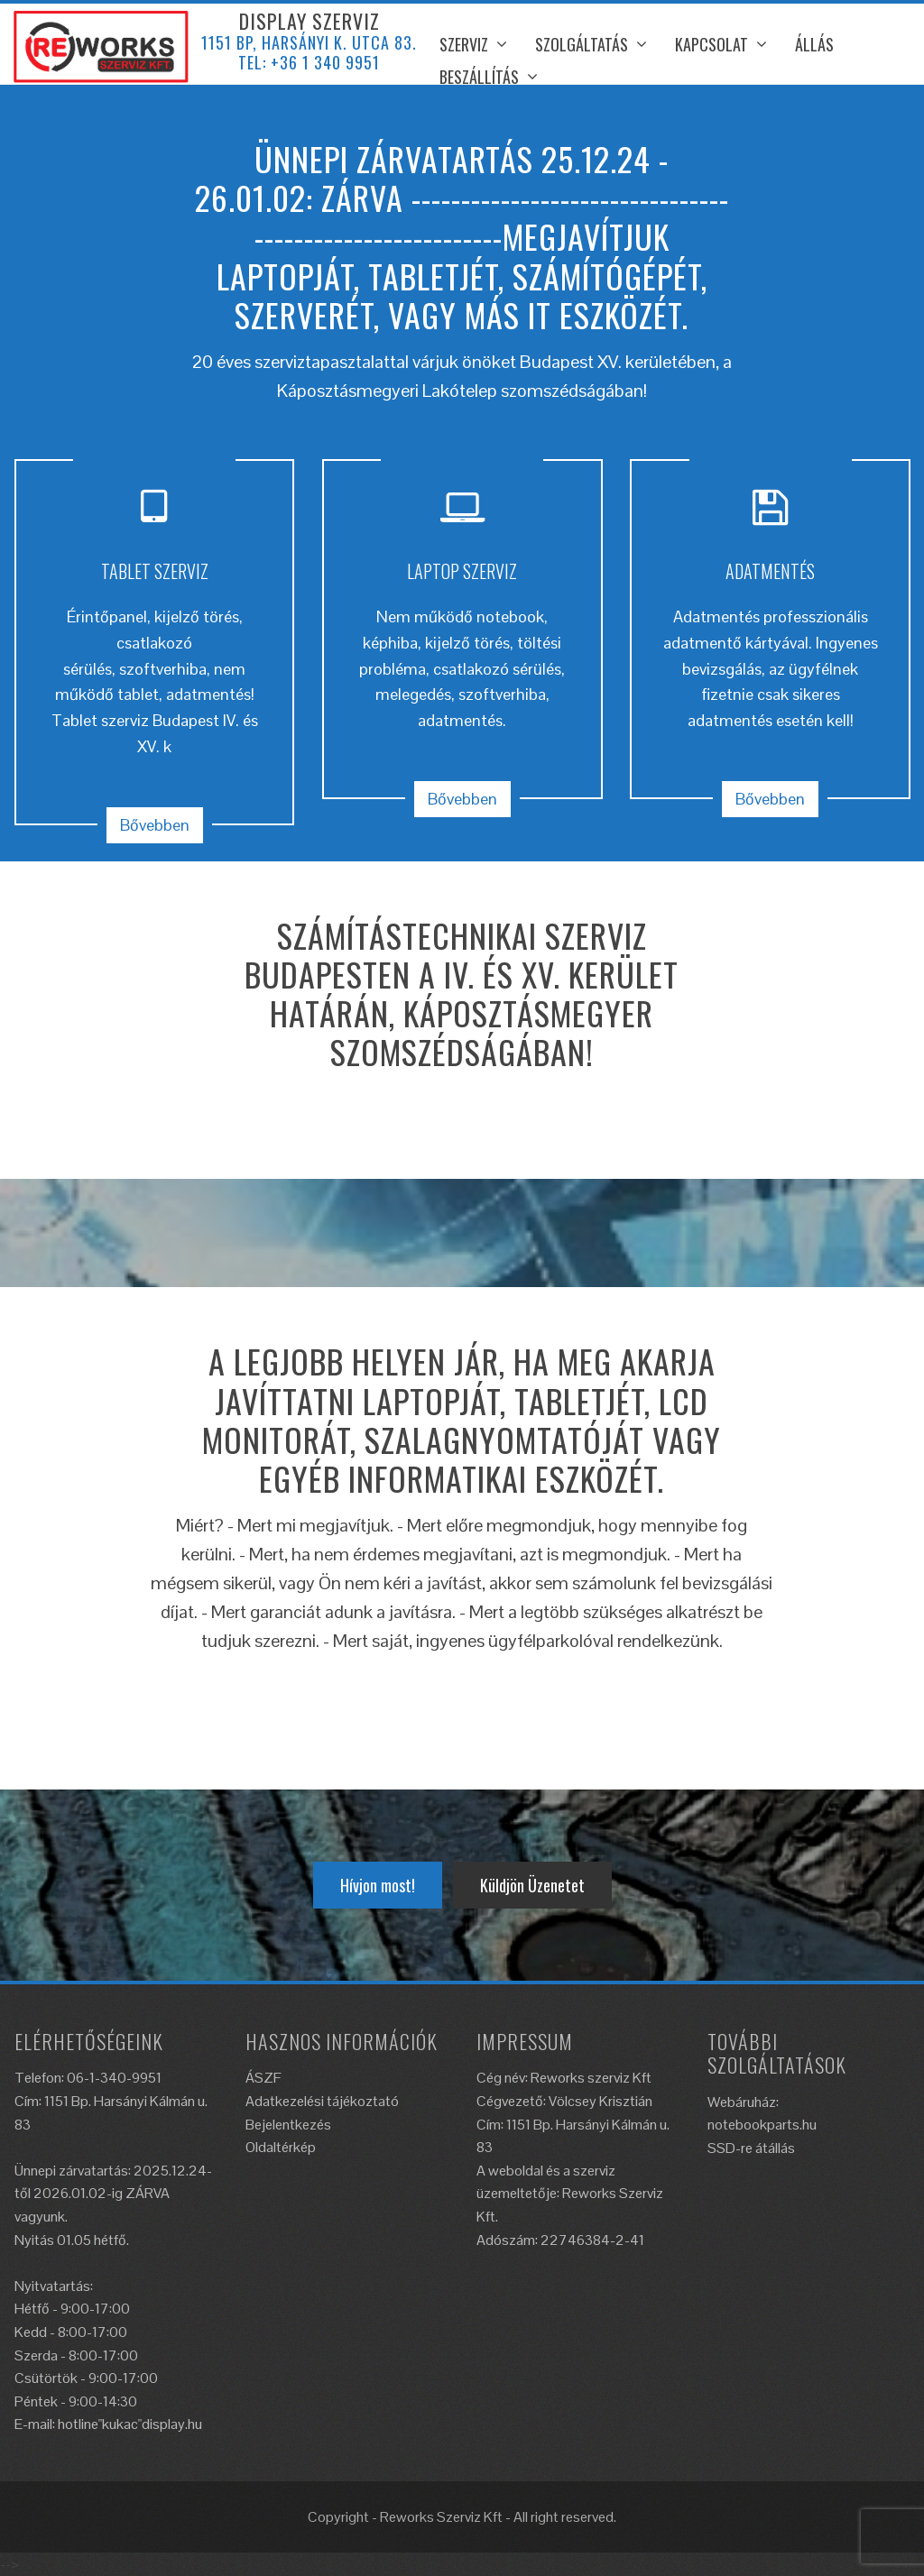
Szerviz (463, 44)
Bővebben (154, 824)
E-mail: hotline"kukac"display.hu (108, 2424)
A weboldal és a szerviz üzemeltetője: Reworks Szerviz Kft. (569, 2193)
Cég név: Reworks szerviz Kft (563, 2077)
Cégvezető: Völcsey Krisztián (564, 2101)
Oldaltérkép (280, 2147)
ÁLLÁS (814, 44)
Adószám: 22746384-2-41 (560, 2240)
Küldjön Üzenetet (532, 1885)
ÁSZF (263, 2077)
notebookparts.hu (762, 2124)
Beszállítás (479, 76)
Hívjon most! (377, 1885)
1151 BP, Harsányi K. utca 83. (309, 42)
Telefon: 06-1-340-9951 (88, 2077)
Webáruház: (743, 2102)
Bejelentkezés (288, 2124)
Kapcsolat (711, 44)
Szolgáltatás (581, 44)
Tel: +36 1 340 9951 (309, 62)
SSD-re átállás (751, 2148)
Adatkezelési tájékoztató (322, 2101)
